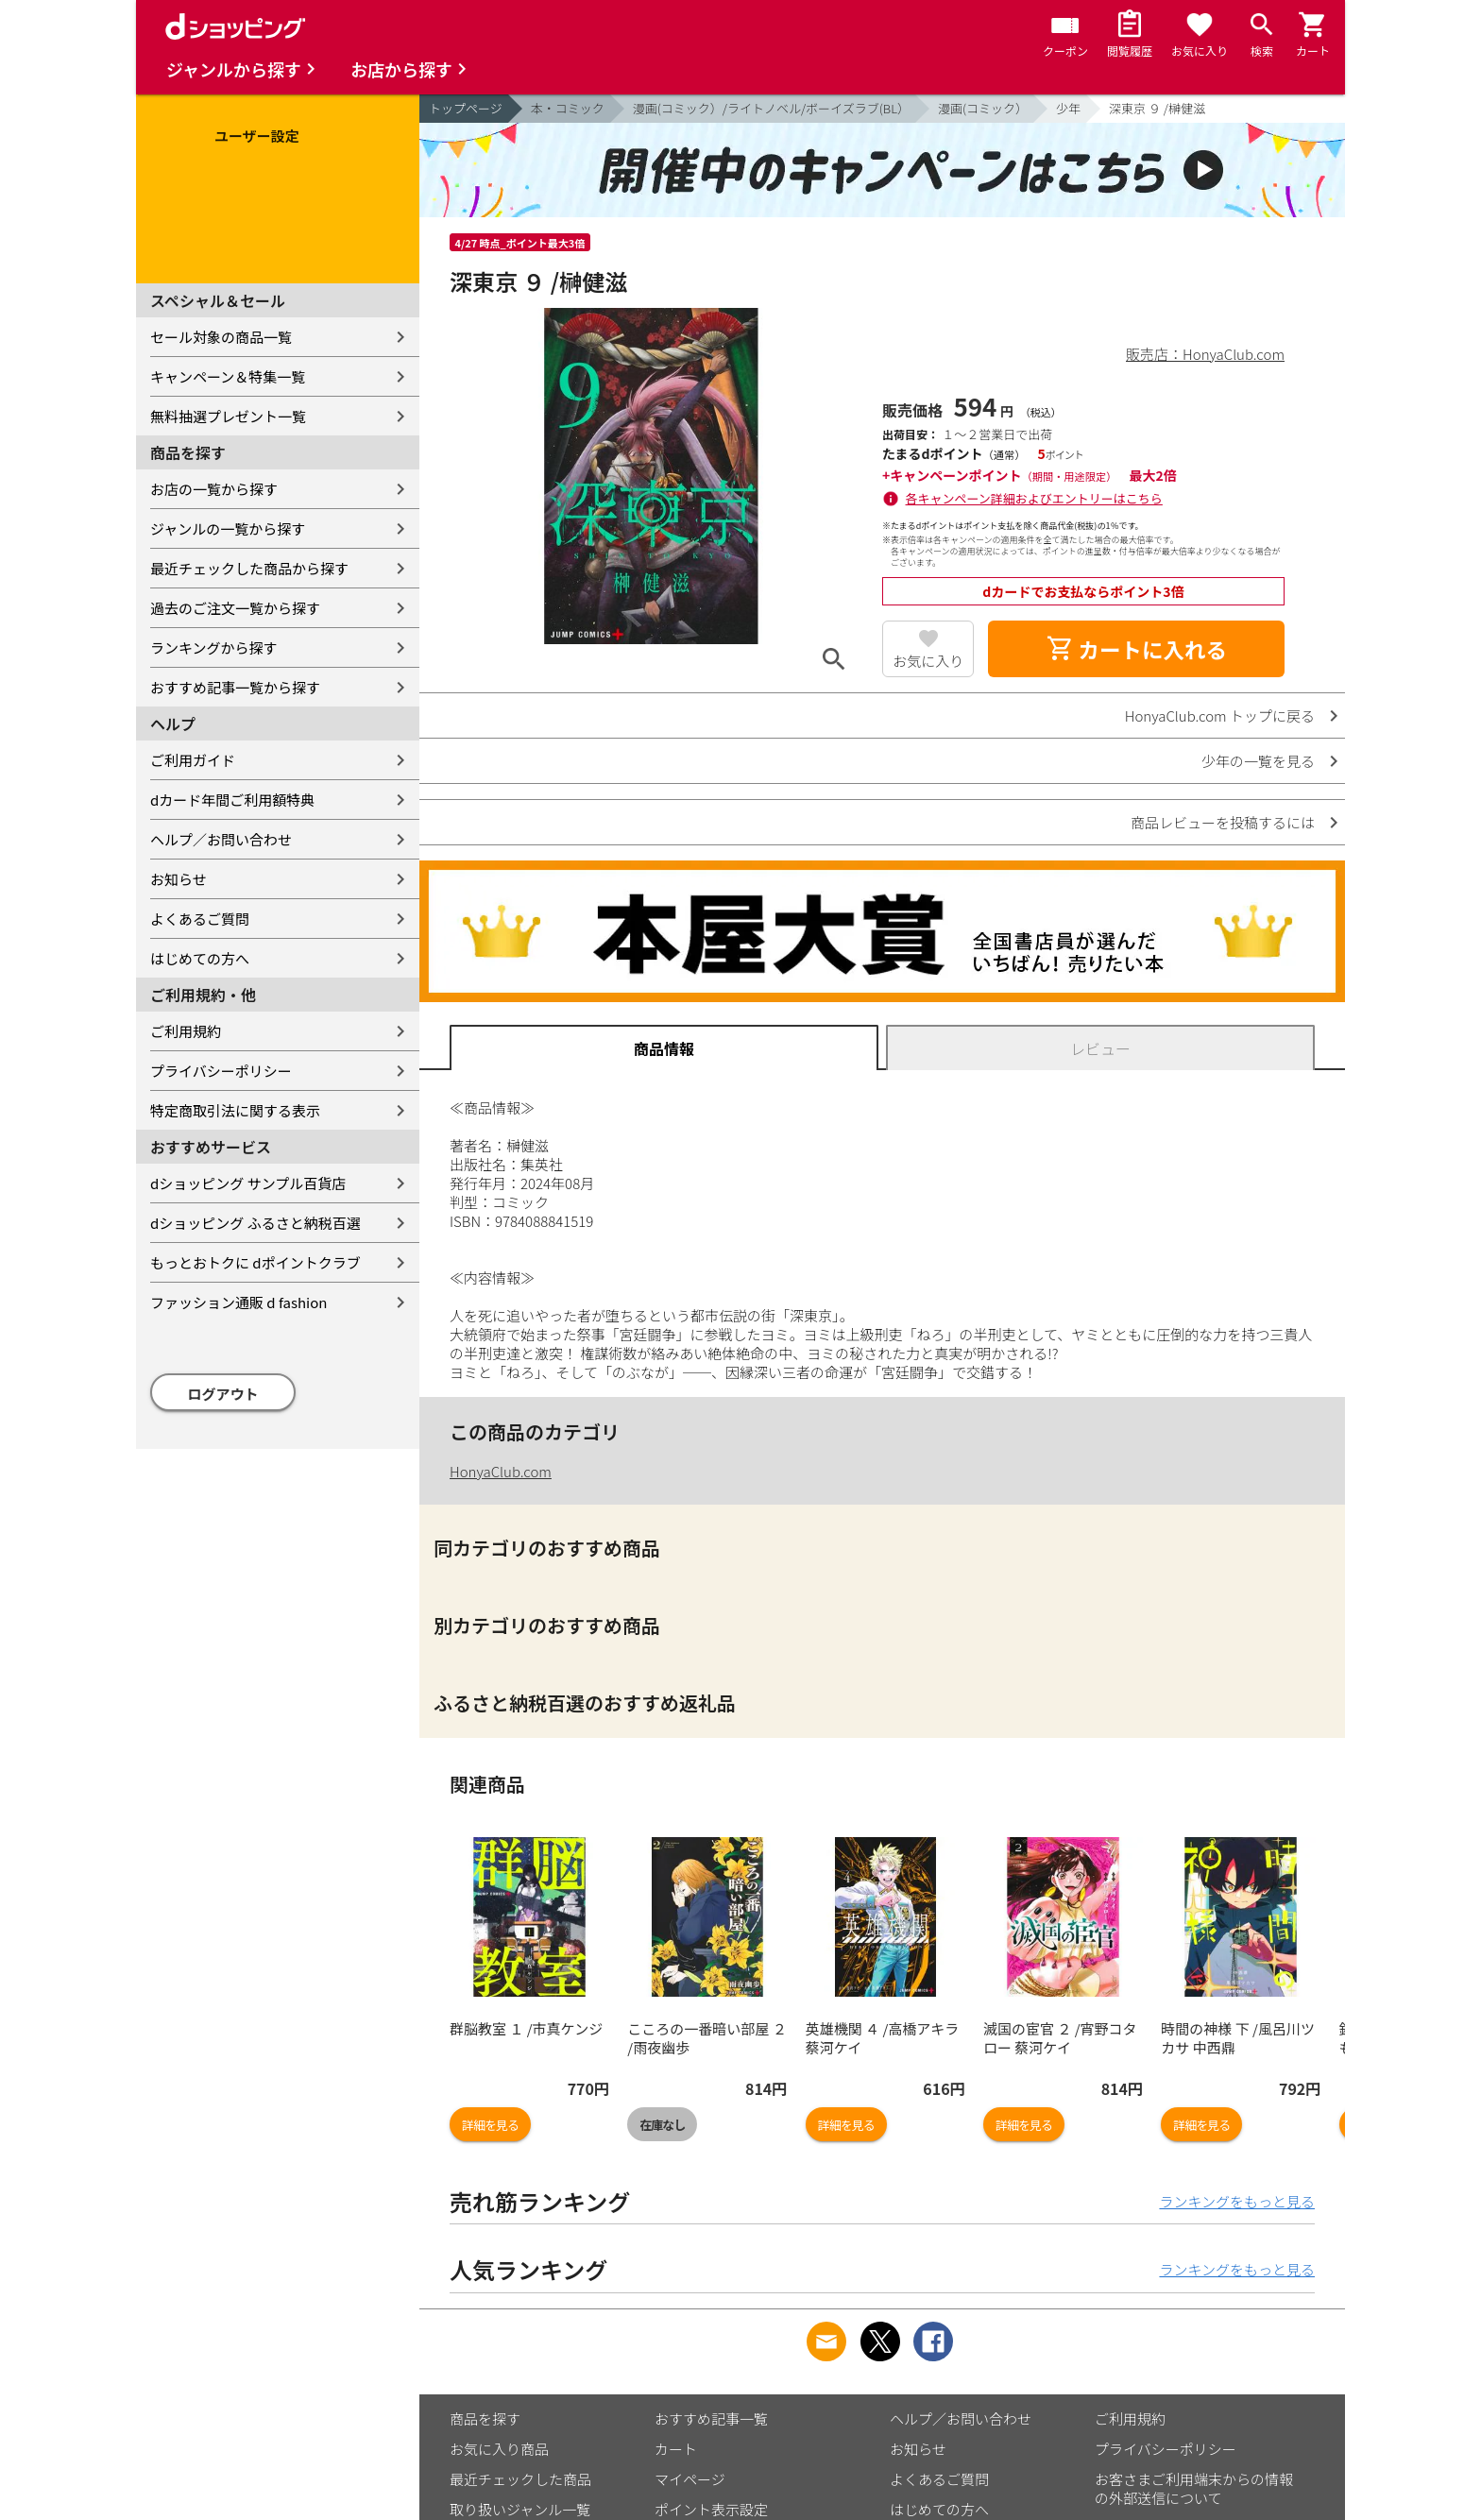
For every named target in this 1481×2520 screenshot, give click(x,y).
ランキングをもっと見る (1237, 2201)
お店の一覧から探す (214, 489)
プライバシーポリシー (221, 1071)
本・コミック (567, 108)
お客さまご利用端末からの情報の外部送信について (1194, 2488)
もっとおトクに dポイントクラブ (255, 1262)
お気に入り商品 (499, 2449)
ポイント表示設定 (711, 2509)
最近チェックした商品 (520, 2479)
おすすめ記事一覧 (711, 2418)
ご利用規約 (185, 1031)
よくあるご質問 (199, 918)
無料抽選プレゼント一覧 (228, 416)
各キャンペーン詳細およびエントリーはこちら (1034, 498)
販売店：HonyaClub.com (1205, 354)
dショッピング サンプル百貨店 (248, 1183)
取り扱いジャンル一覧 (520, 2509)
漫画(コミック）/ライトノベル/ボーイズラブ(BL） (771, 108)
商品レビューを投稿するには (1223, 822)
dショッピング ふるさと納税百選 (255, 1223)
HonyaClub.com (501, 1471)
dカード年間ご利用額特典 (232, 799)
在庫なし (662, 2125)
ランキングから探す (214, 647)
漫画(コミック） (983, 108)
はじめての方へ (199, 958)
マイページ (690, 2479)
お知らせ (178, 879)
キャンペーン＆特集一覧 (227, 376)
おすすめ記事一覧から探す (235, 687)
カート (676, 2449)
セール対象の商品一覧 (221, 337)
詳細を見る (490, 2125)
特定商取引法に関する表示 (235, 1110)
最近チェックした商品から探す (249, 568)
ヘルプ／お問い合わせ (221, 839)
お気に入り (928, 661)
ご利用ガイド (192, 760)
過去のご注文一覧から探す (235, 608)
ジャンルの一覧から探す (227, 528)
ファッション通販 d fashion (238, 1302)
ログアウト (223, 1394)
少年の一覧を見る (1258, 761)
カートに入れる (1136, 649)
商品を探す (485, 2418)
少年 (1068, 108)
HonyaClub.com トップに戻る (1220, 715)
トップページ (465, 108)
